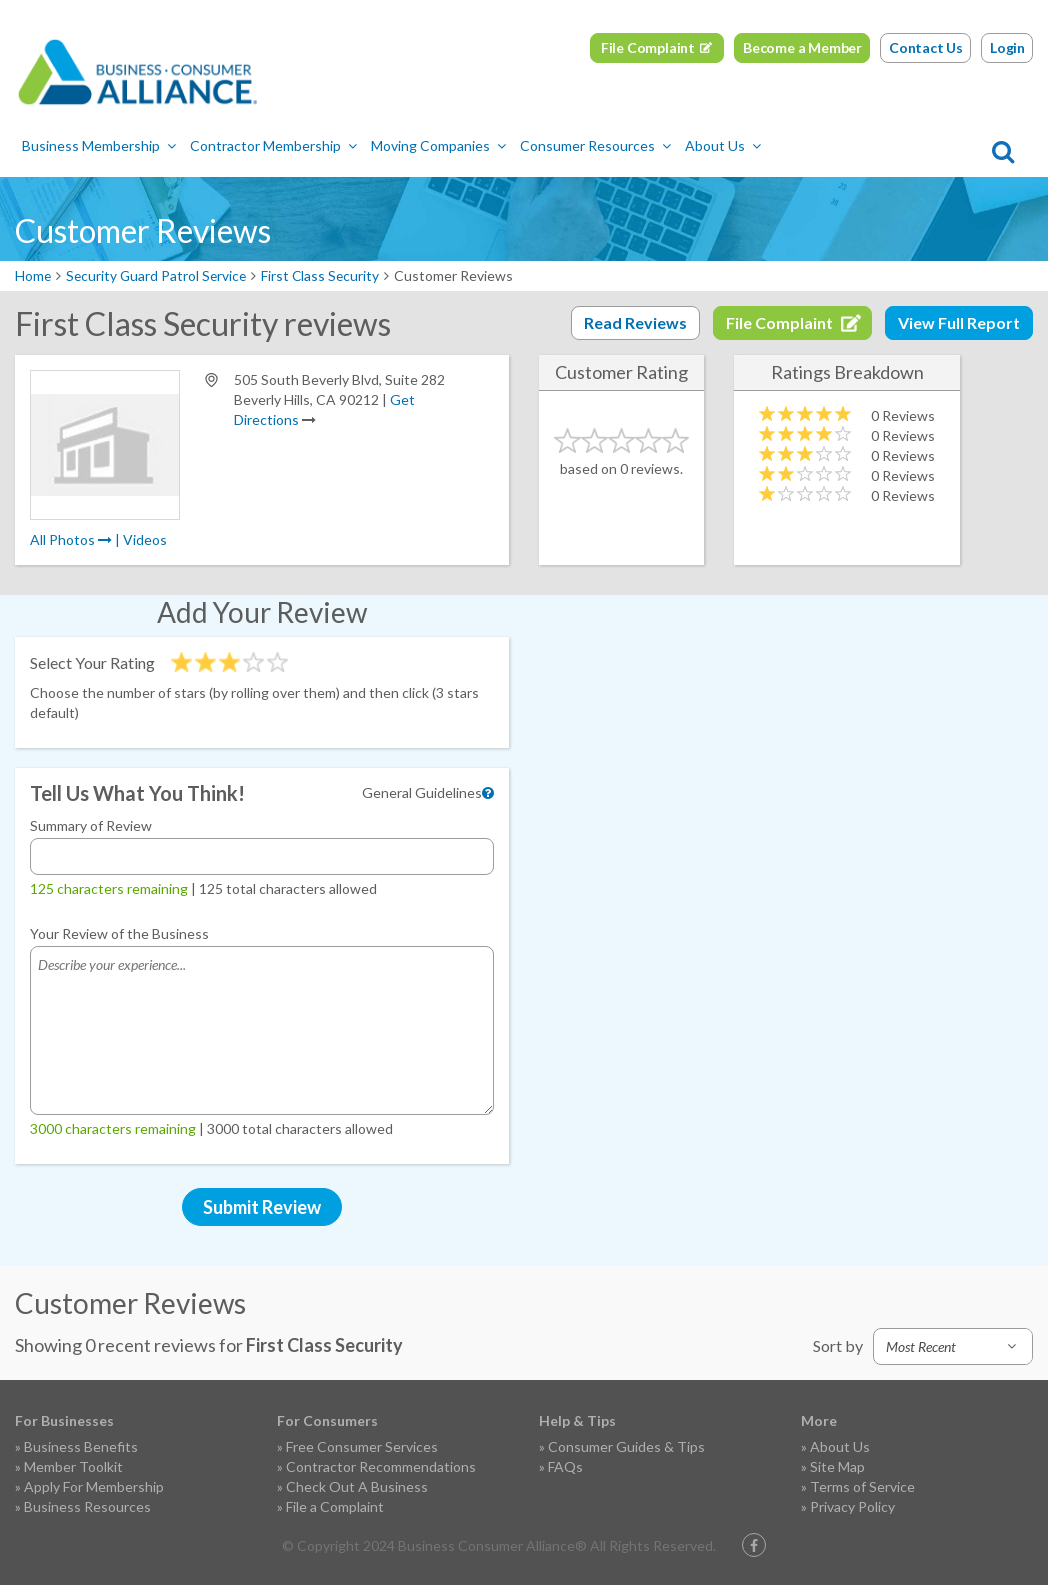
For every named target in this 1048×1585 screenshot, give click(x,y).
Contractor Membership (273, 145)
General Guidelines (422, 792)
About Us (723, 145)
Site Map (837, 1466)
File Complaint (648, 47)
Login (1007, 47)
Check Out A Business (357, 1486)
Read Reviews (635, 322)
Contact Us (926, 47)
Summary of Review (91, 825)
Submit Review (262, 1207)
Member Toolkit (73, 1466)
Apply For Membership (94, 1486)
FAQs (565, 1466)
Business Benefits (81, 1446)
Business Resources (87, 1506)
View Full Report (959, 322)
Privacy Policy (852, 1506)
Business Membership (99, 145)
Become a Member (802, 47)
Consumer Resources (595, 145)
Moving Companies (438, 145)
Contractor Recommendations (381, 1466)
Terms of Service (862, 1486)
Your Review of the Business (119, 933)
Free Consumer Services (362, 1446)
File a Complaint (335, 1506)
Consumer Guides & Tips (626, 1446)
